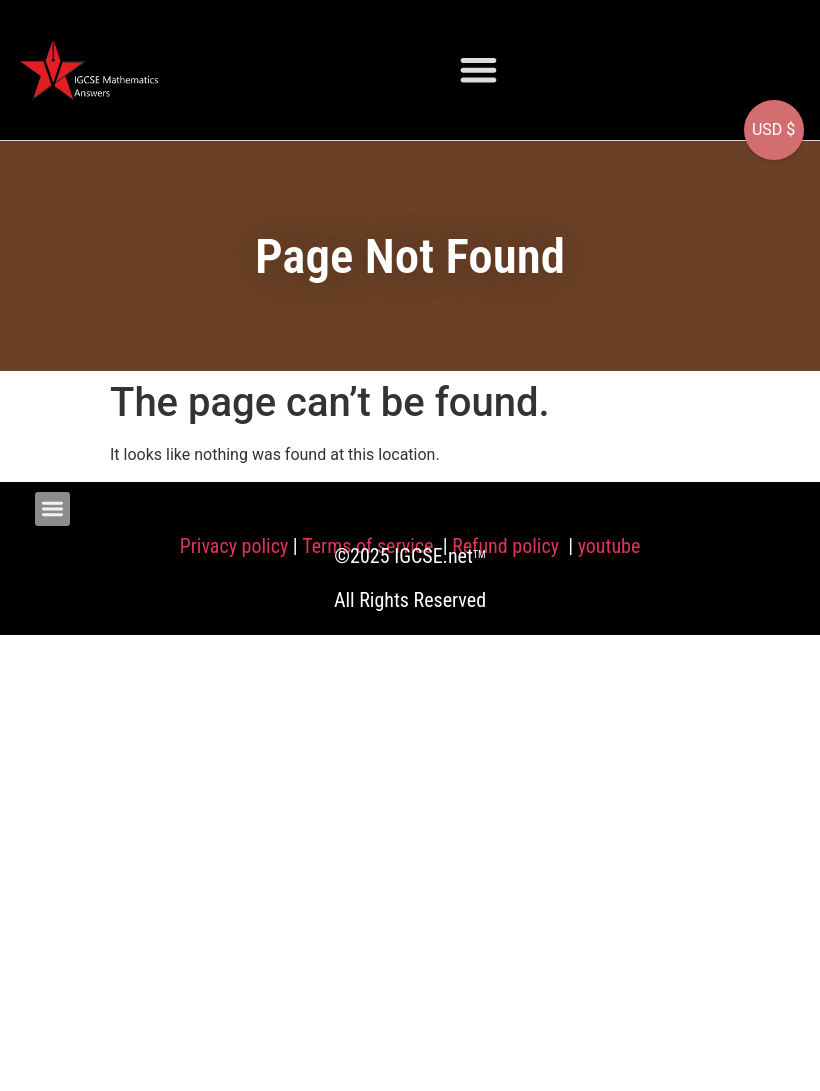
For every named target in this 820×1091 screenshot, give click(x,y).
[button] (478, 69)
